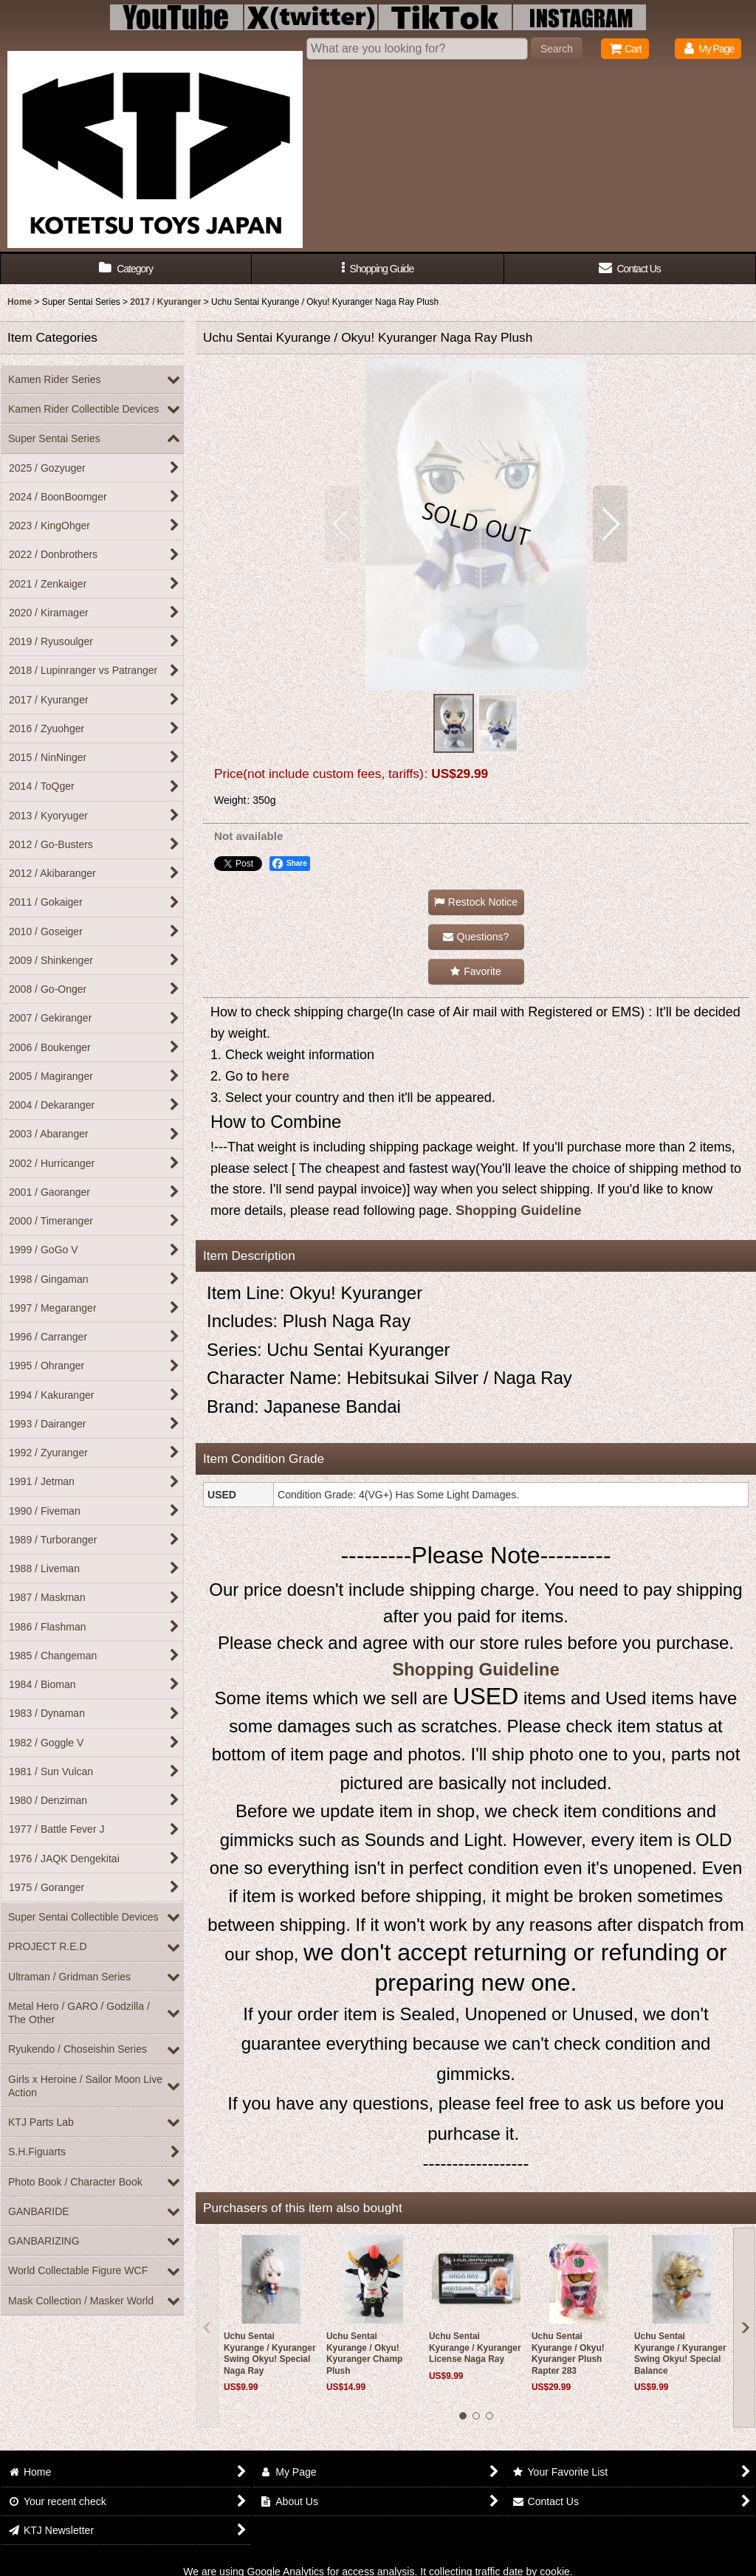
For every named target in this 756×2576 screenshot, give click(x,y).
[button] (378, 269)
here (275, 1076)
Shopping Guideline (518, 1210)
